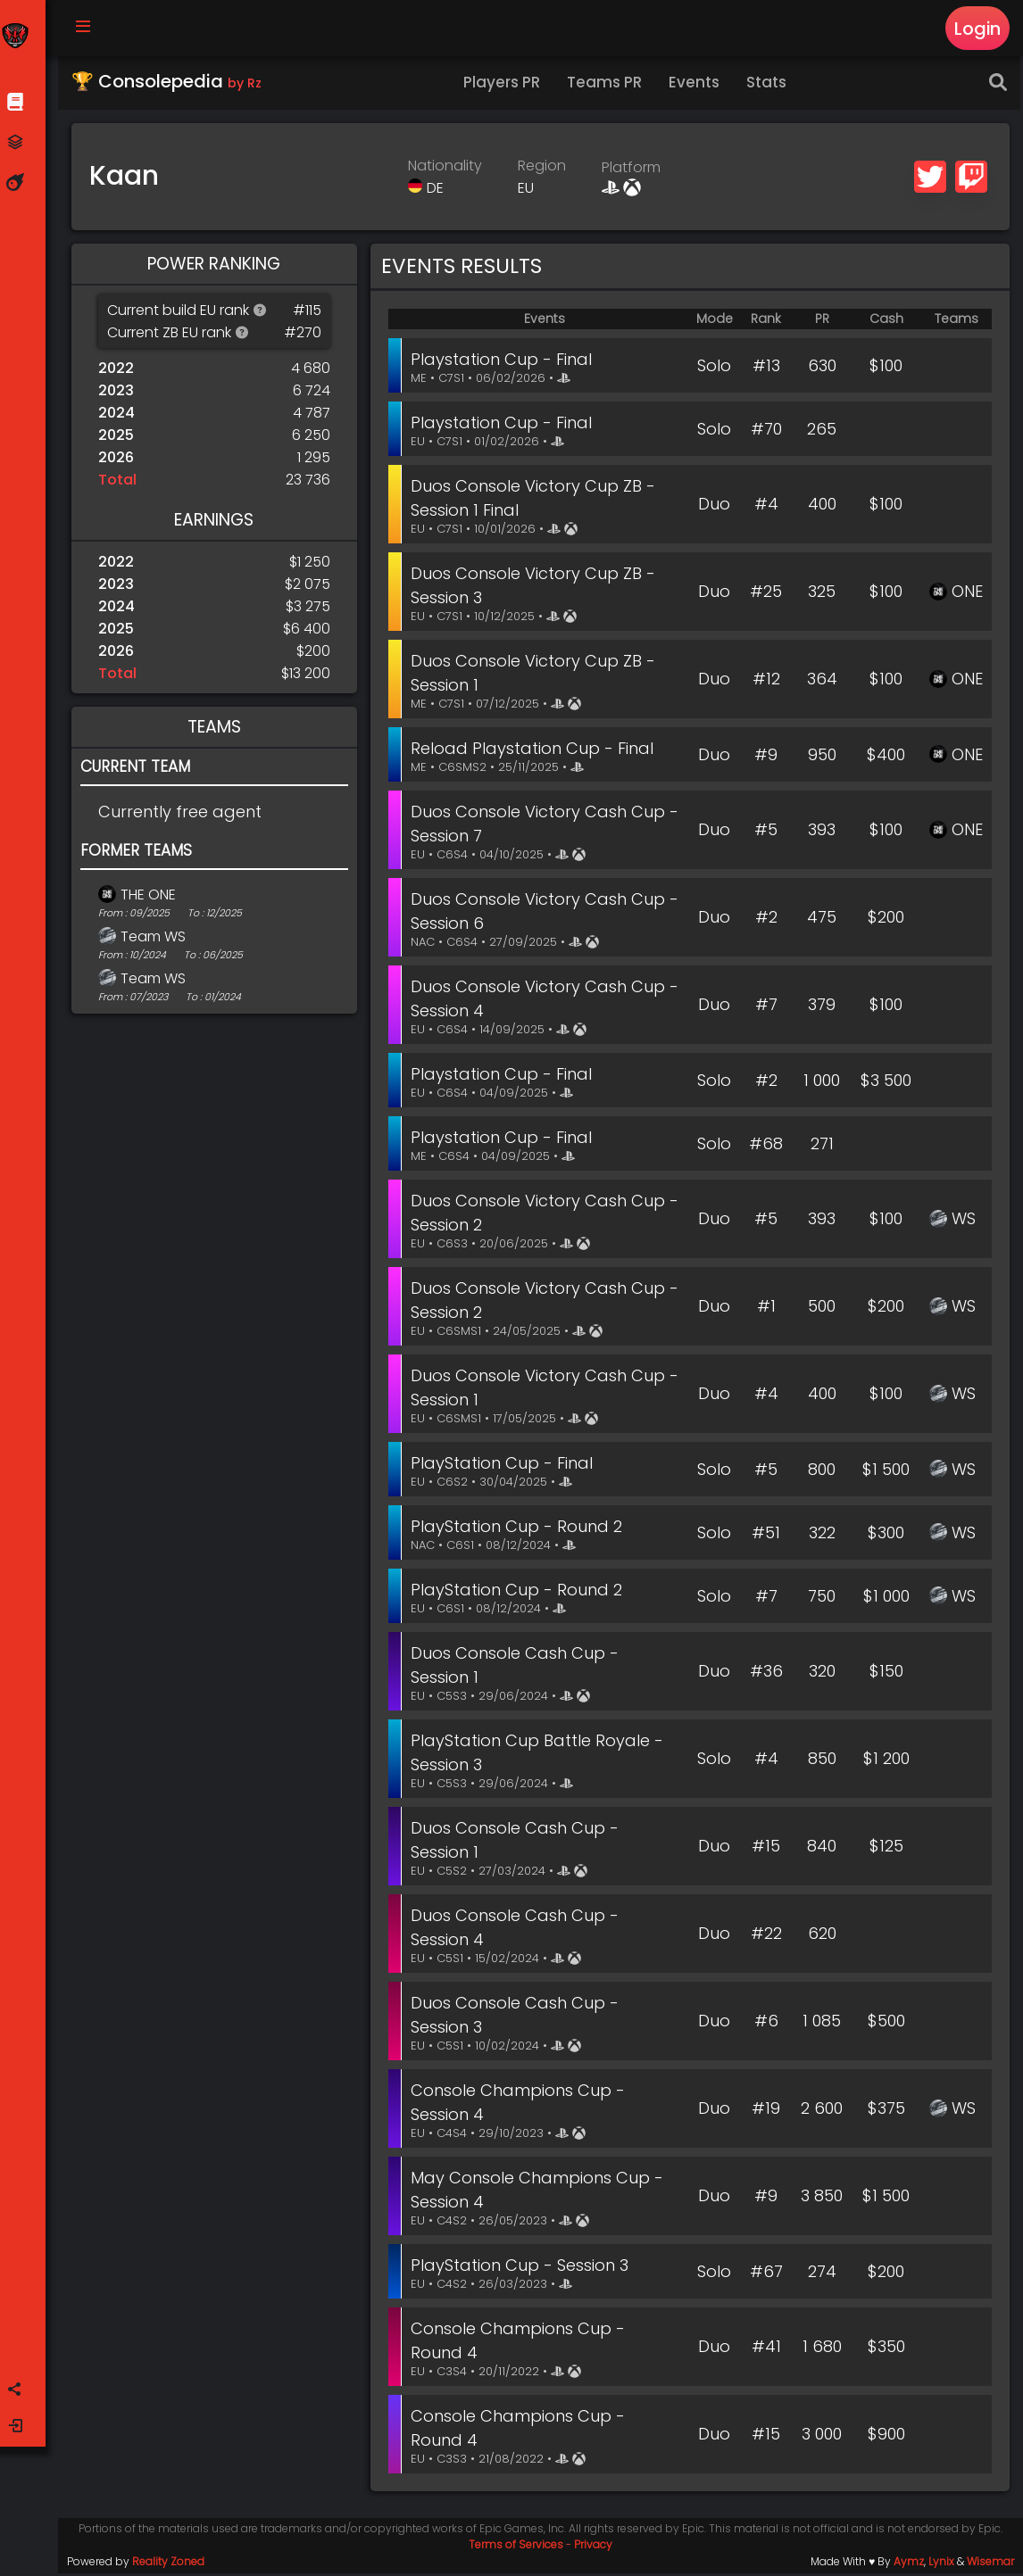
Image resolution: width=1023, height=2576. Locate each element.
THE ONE (151, 897)
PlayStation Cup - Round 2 (520, 1529)
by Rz (247, 86)
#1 (766, 1309)
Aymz (909, 2564)
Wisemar (990, 2564)
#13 (766, 368)
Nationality (447, 168)
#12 (766, 682)
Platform (632, 171)
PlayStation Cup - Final (505, 1465)
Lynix (941, 2564)
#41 (766, 2350)
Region (544, 168)
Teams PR (607, 84)
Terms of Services (517, 2547)
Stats (770, 84)
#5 (766, 833)
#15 (766, 1849)
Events (697, 84)
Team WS (155, 939)
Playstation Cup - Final (504, 362)
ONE (967, 595)
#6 (766, 2024)
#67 (766, 2274)
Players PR (505, 84)
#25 (766, 595)
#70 (766, 431)
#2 (766, 920)
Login (977, 28)
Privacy (595, 2547)
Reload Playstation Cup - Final (535, 751)
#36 (766, 1674)
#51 (766, 1535)
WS (964, 1222)
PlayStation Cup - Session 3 (523, 2268)
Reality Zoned (171, 2564)
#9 (766, 757)
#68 (766, 1146)
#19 (766, 2111)
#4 (766, 507)
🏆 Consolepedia (169, 83)
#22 (766, 1937)
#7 (766, 1008)
